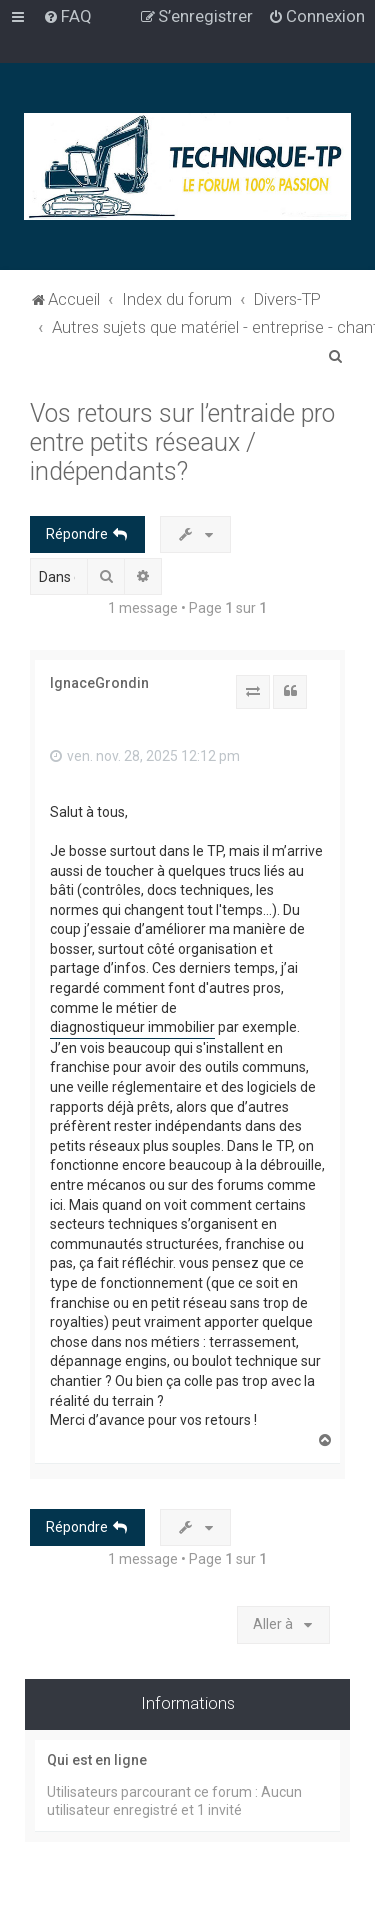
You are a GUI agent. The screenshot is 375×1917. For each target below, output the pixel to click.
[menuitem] (67, 16)
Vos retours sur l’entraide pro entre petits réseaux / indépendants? (182, 442)
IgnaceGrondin (99, 683)
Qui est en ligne (97, 1760)
